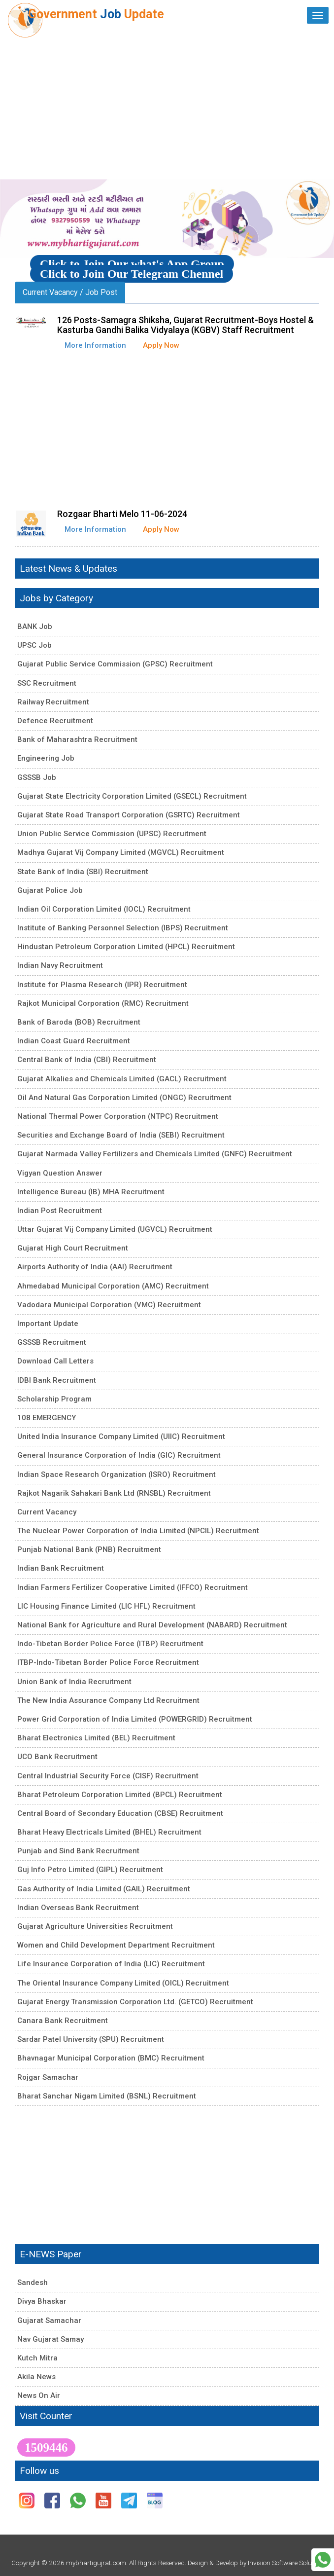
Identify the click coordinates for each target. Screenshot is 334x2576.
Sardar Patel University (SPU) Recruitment (90, 2039)
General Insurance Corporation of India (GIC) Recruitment (119, 1455)
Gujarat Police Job (50, 890)
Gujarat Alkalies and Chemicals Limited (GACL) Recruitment (122, 1078)
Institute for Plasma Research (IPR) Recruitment (102, 984)
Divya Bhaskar (42, 2301)
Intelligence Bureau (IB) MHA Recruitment (91, 1191)
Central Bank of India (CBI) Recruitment (86, 1059)
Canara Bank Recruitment (62, 2020)
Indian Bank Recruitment (60, 1568)
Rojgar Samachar (47, 2077)
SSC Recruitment (46, 683)
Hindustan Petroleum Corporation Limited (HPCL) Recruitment (126, 946)
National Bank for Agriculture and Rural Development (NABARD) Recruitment (152, 1624)
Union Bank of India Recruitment (74, 1681)
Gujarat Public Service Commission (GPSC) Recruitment (115, 664)
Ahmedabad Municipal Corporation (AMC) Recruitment (113, 1286)
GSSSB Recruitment (51, 1342)
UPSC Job (34, 645)
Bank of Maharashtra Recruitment (77, 739)
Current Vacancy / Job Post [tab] (70, 292)
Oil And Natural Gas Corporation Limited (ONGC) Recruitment (124, 1097)
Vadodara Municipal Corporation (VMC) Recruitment (109, 1304)
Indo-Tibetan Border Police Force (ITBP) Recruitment (110, 1643)
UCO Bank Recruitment (57, 1756)
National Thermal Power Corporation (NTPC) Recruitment (117, 1116)
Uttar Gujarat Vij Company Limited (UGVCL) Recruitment (114, 1229)
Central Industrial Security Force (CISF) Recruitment (108, 1775)
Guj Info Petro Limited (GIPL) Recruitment (90, 1869)
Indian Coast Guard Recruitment (73, 1040)
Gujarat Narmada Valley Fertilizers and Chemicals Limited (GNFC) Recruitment (154, 1153)
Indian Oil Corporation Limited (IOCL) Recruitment (104, 909)
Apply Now (161, 345)
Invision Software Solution (285, 2563)
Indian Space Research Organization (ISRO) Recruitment (116, 1474)
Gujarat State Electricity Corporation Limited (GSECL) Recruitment (132, 796)
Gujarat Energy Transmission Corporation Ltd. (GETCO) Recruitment (135, 2001)
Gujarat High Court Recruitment (72, 1248)
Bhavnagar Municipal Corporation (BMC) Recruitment (110, 2058)
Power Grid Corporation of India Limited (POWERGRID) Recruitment (134, 1719)
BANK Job (34, 626)
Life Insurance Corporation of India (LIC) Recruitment (111, 1963)
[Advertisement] (167, 105)
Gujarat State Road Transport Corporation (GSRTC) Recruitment (128, 814)
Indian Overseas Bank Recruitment (78, 1907)
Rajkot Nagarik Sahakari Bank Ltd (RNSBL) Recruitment (114, 1493)
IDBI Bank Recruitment (56, 1380)
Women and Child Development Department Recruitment (116, 1945)
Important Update (47, 1323)
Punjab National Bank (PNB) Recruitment (89, 1549)
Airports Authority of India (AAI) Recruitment (94, 1266)
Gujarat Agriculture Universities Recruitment (95, 1926)
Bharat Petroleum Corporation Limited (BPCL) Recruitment (119, 1794)
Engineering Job (45, 758)
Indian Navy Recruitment (60, 965)
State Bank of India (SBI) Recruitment (82, 871)
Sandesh (32, 2282)
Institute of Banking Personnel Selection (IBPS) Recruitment (122, 927)
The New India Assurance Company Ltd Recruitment (108, 1700)
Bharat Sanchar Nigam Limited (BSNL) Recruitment (106, 2096)
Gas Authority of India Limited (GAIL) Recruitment (103, 1888)
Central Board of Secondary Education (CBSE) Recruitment (120, 1813)
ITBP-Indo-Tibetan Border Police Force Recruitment (108, 1662)
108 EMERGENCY (46, 1417)
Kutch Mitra (37, 2358)
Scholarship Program (54, 1399)
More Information (95, 345)
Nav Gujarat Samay (50, 2339)
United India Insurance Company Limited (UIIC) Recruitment (121, 1436)
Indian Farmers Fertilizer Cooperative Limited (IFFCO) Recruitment (132, 1587)
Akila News (36, 2376)
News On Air (38, 2395)
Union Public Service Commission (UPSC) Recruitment (111, 833)
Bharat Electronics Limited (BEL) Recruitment (96, 1737)
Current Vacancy (46, 1512)
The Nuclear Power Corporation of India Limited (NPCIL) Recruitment (138, 1530)
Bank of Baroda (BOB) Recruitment (78, 1022)
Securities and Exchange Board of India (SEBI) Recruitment (121, 1135)
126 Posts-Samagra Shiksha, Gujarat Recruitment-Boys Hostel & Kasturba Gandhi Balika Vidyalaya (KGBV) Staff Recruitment (185, 325)
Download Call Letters (55, 1361)
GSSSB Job (36, 777)
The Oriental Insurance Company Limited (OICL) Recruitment (123, 1983)
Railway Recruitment (53, 702)
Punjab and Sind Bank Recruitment (78, 1850)
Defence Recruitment (55, 720)
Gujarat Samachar (49, 2320)
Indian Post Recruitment (59, 1210)
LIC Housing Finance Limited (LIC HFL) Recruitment (106, 1606)
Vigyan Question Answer (59, 1173)
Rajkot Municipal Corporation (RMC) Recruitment (103, 1003)
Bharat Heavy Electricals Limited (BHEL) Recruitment (109, 1832)
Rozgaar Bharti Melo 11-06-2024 (122, 514)
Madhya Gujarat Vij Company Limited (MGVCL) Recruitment (120, 852)
